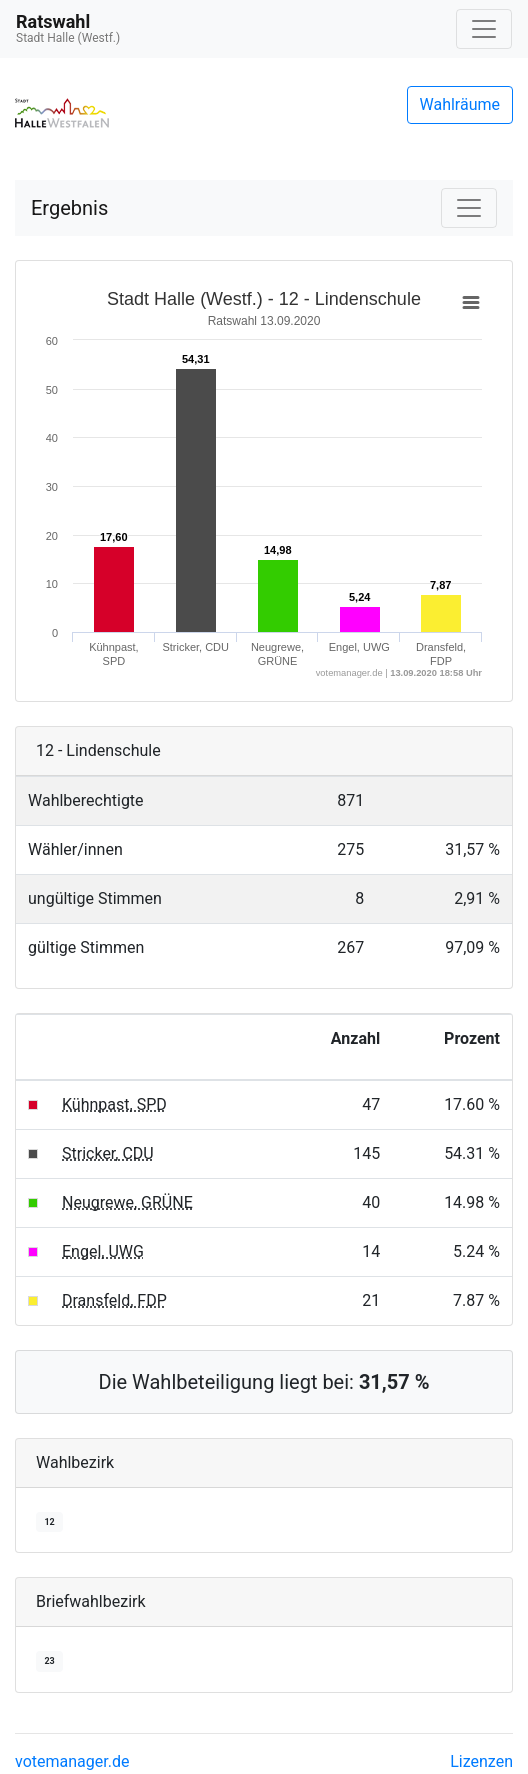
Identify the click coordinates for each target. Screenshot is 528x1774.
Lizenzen (481, 1761)
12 (49, 1522)
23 (49, 1661)
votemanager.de (72, 1761)
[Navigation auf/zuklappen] (484, 29)
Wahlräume (460, 104)
